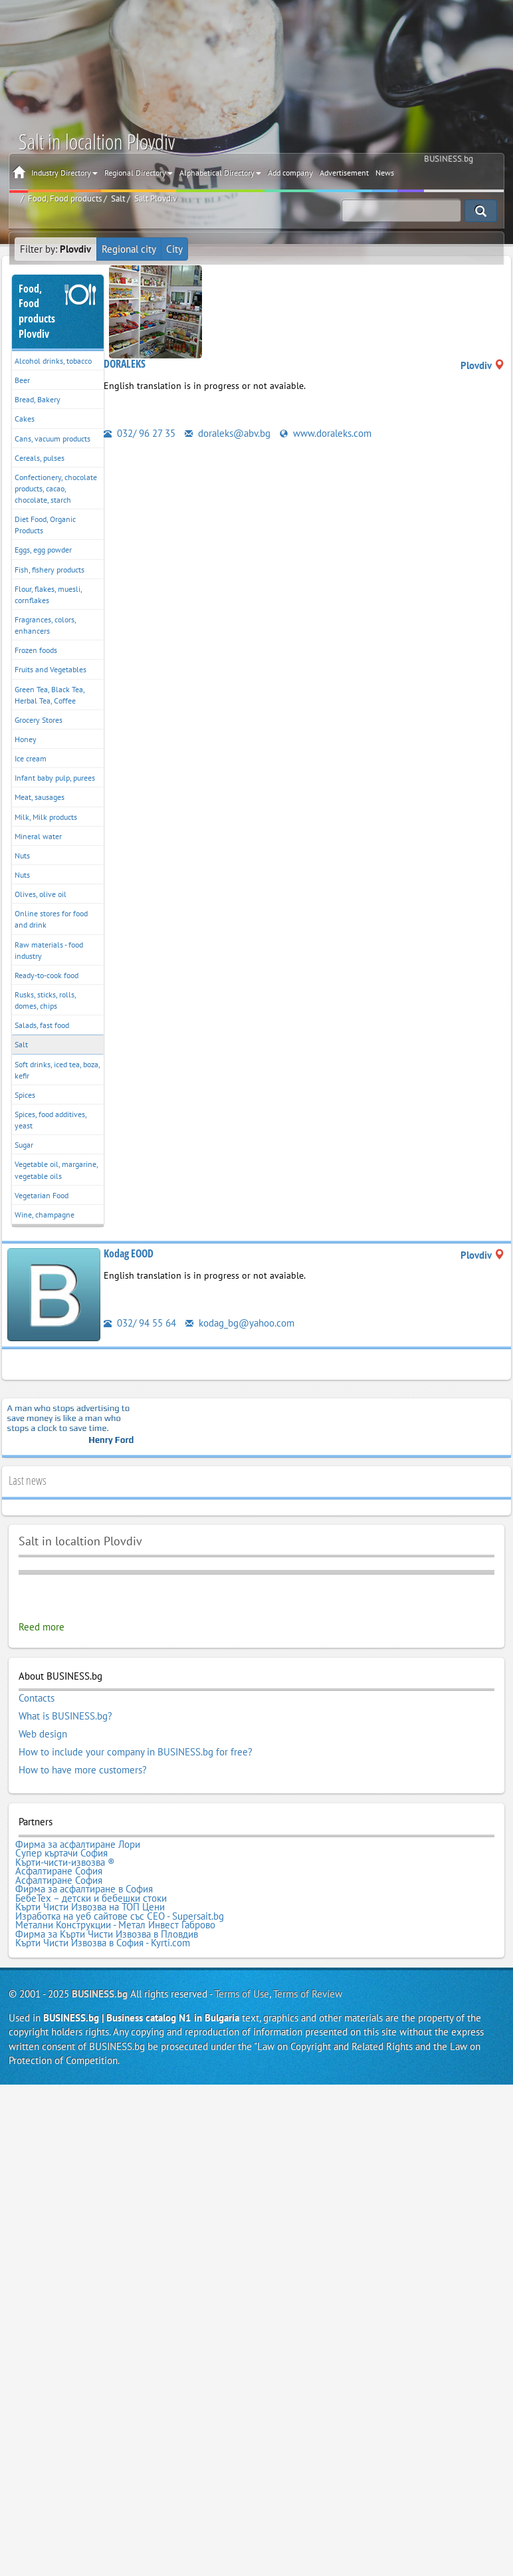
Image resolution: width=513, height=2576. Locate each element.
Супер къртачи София (61, 1853)
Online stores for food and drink (51, 919)
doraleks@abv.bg (227, 433)
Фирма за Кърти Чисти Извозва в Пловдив (106, 1934)
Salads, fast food (42, 1025)
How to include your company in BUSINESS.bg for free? (136, 1752)
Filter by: (55, 249)
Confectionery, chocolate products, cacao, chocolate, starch (56, 488)
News (384, 173)
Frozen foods (36, 650)
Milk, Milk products (46, 817)
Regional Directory (138, 173)
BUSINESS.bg (100, 1994)
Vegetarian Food (41, 1195)
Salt (21, 1044)
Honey (26, 739)
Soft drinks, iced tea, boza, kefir (57, 1070)
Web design (43, 1734)
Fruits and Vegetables (50, 669)
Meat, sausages (39, 797)
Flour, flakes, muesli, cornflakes (48, 594)
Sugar (24, 1145)
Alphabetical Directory (220, 173)
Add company (290, 173)
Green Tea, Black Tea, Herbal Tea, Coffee (50, 695)
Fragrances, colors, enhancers (45, 625)
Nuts (22, 855)
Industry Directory (64, 173)
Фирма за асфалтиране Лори (77, 1844)
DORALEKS (125, 363)
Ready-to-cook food (46, 975)
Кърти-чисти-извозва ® (65, 1862)
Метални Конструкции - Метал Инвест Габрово (115, 1925)
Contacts (36, 1698)
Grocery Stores (38, 720)
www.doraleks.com (325, 433)
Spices (25, 1095)
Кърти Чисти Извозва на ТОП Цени (90, 1907)
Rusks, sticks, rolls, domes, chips (45, 1000)
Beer (22, 380)
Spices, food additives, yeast (51, 1119)
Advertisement (344, 173)
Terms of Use (242, 1994)
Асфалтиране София (58, 1871)
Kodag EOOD (129, 1253)
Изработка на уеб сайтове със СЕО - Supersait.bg (119, 1916)
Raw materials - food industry (49, 950)
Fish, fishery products (49, 570)
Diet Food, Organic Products (45, 524)
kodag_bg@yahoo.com (239, 1323)
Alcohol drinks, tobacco (53, 361)
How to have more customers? (83, 1770)
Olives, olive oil (40, 894)
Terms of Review (307, 1994)
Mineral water (38, 836)
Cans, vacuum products (52, 439)
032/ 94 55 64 (140, 1323)
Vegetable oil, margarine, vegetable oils (56, 1169)
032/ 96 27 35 (139, 433)
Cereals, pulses (39, 458)
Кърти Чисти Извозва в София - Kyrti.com (102, 1943)
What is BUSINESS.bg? (65, 1716)
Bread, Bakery (37, 399)
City (174, 249)
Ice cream (31, 758)
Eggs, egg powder (43, 550)
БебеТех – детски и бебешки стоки (91, 1898)
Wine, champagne (44, 1215)
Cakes (25, 419)
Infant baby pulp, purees (55, 778)
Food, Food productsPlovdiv (37, 311)
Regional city (129, 249)
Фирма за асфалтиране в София (84, 1889)
